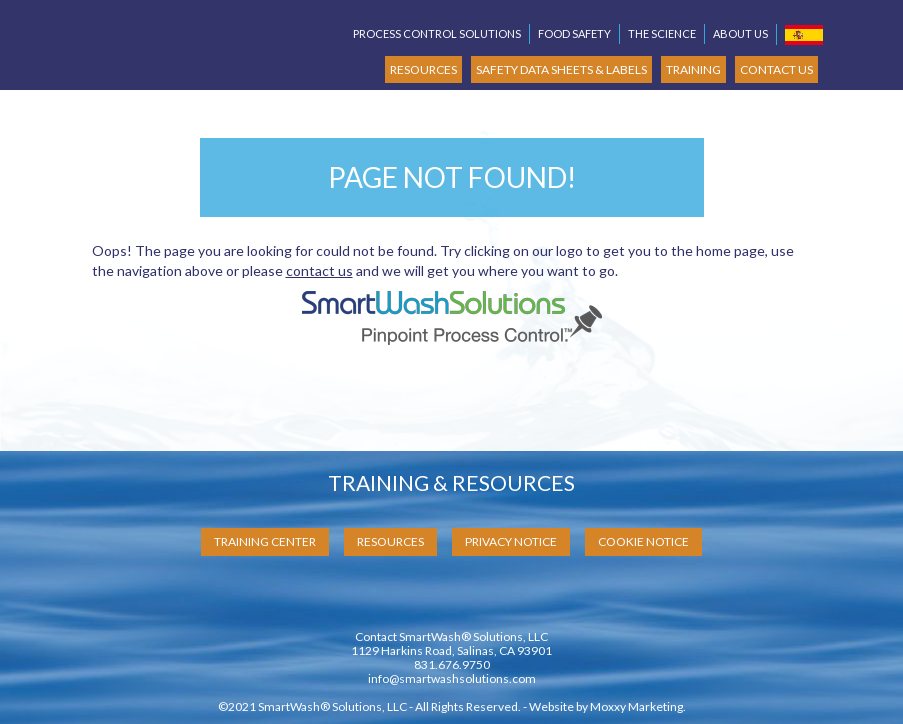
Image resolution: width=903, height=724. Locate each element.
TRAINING (693, 69)
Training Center (265, 541)
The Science (662, 33)
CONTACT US (776, 69)
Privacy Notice (511, 541)
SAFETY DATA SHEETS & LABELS (561, 69)
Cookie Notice (643, 541)
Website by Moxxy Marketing (606, 706)
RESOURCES (423, 69)
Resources (390, 541)
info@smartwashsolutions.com (452, 678)
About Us (740, 33)
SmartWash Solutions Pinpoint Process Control (197, 37)
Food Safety (574, 33)
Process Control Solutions (437, 33)
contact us (319, 270)
